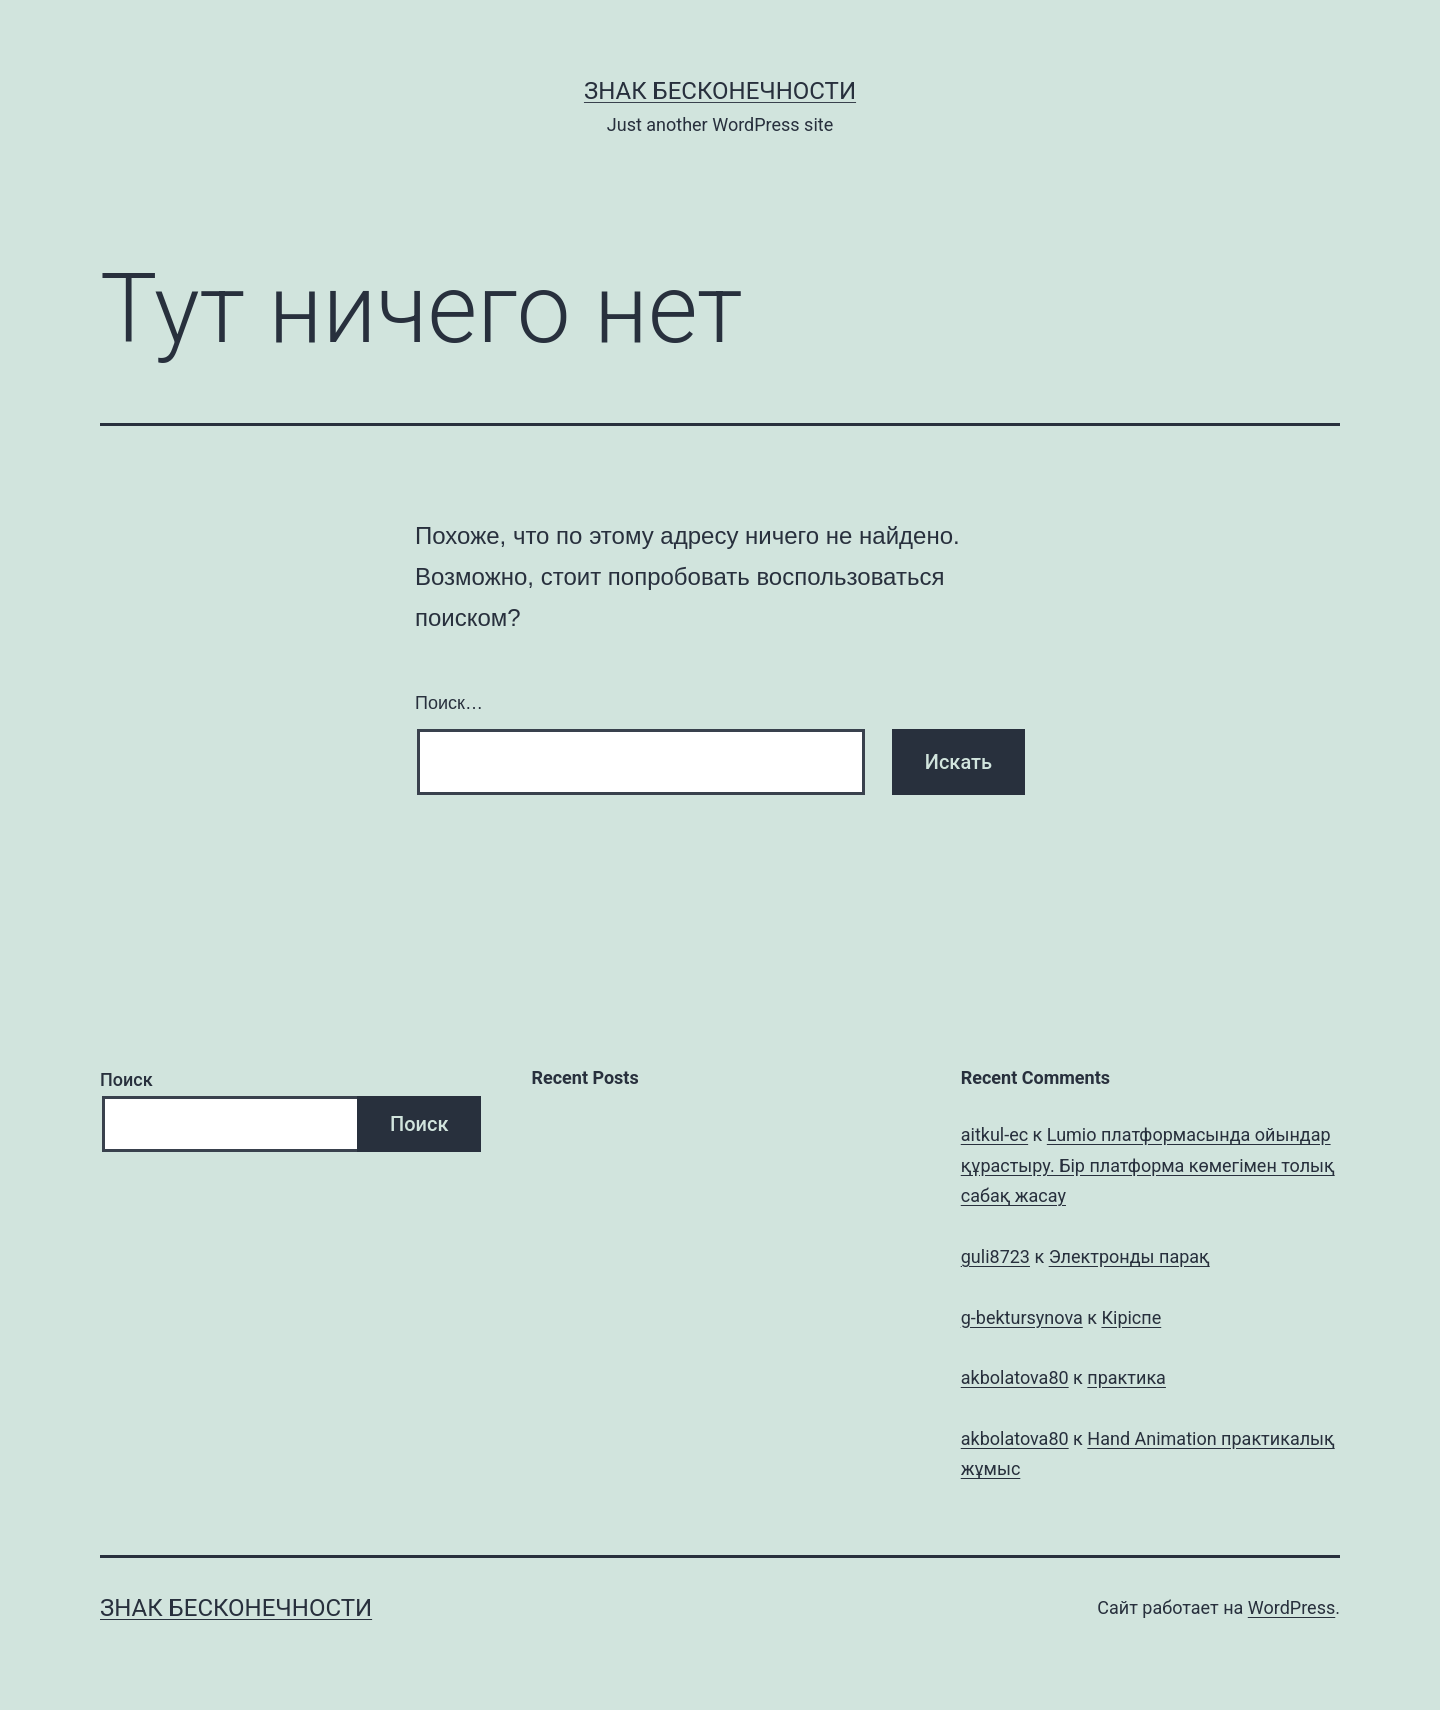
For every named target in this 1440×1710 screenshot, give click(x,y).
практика (1126, 1377)
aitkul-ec (994, 1134)
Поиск (126, 1079)
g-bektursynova (1022, 1317)
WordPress (1291, 1607)
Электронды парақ (1129, 1256)
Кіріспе (1131, 1317)
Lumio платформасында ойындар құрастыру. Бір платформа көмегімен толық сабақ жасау (1148, 1165)
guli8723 (995, 1256)
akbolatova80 (1015, 1377)
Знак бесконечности (720, 91)
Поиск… (449, 703)
